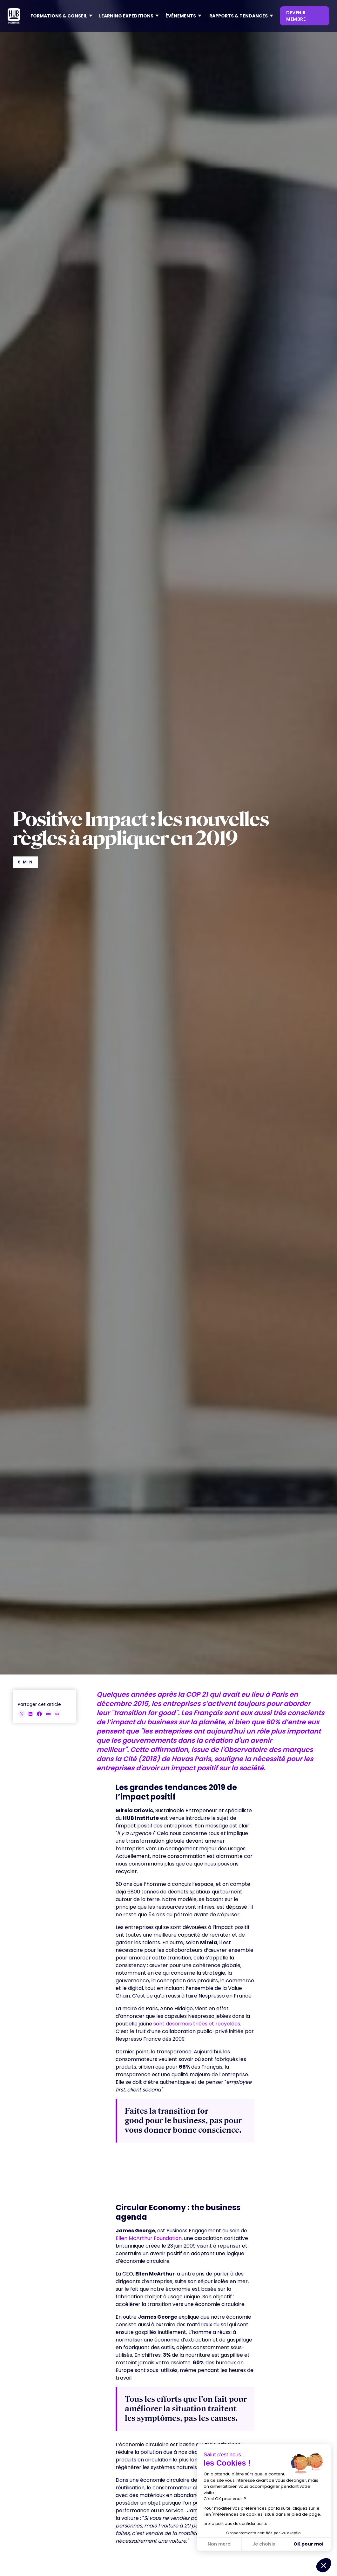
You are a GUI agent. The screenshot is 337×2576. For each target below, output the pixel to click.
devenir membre (296, 16)
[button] (59, 16)
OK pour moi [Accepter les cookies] (308, 2544)
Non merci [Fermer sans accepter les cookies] (219, 2544)
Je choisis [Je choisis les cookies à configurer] (264, 2544)
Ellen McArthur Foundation (149, 2238)
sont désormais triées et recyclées (196, 2023)
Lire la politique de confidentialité (235, 2523)
